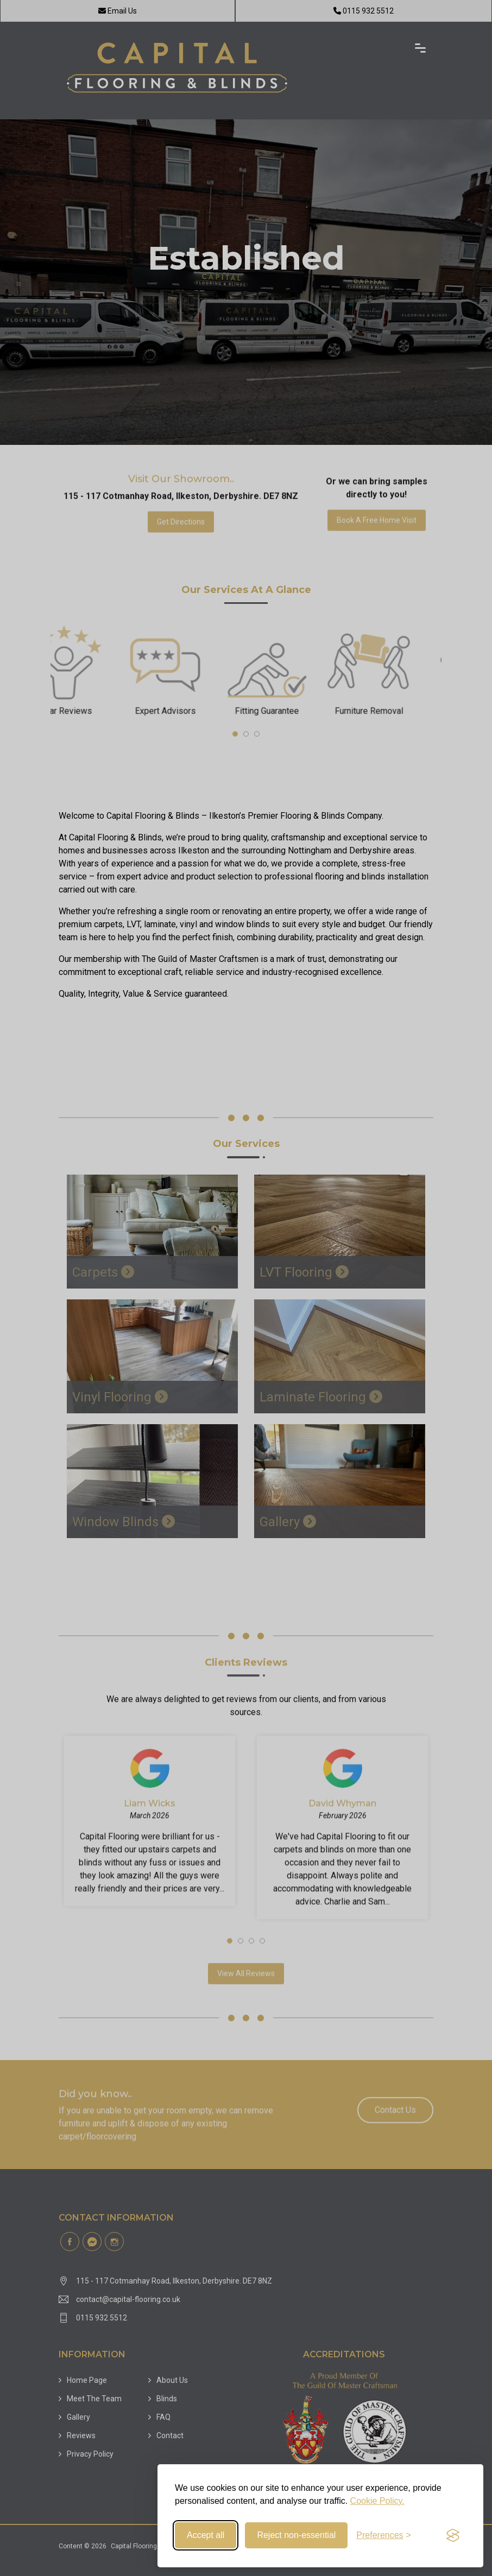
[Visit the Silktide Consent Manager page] (453, 2535)
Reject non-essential (296, 2535)
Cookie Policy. (377, 2500)
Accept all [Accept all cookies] (205, 2535)
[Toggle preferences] (383, 2535)
